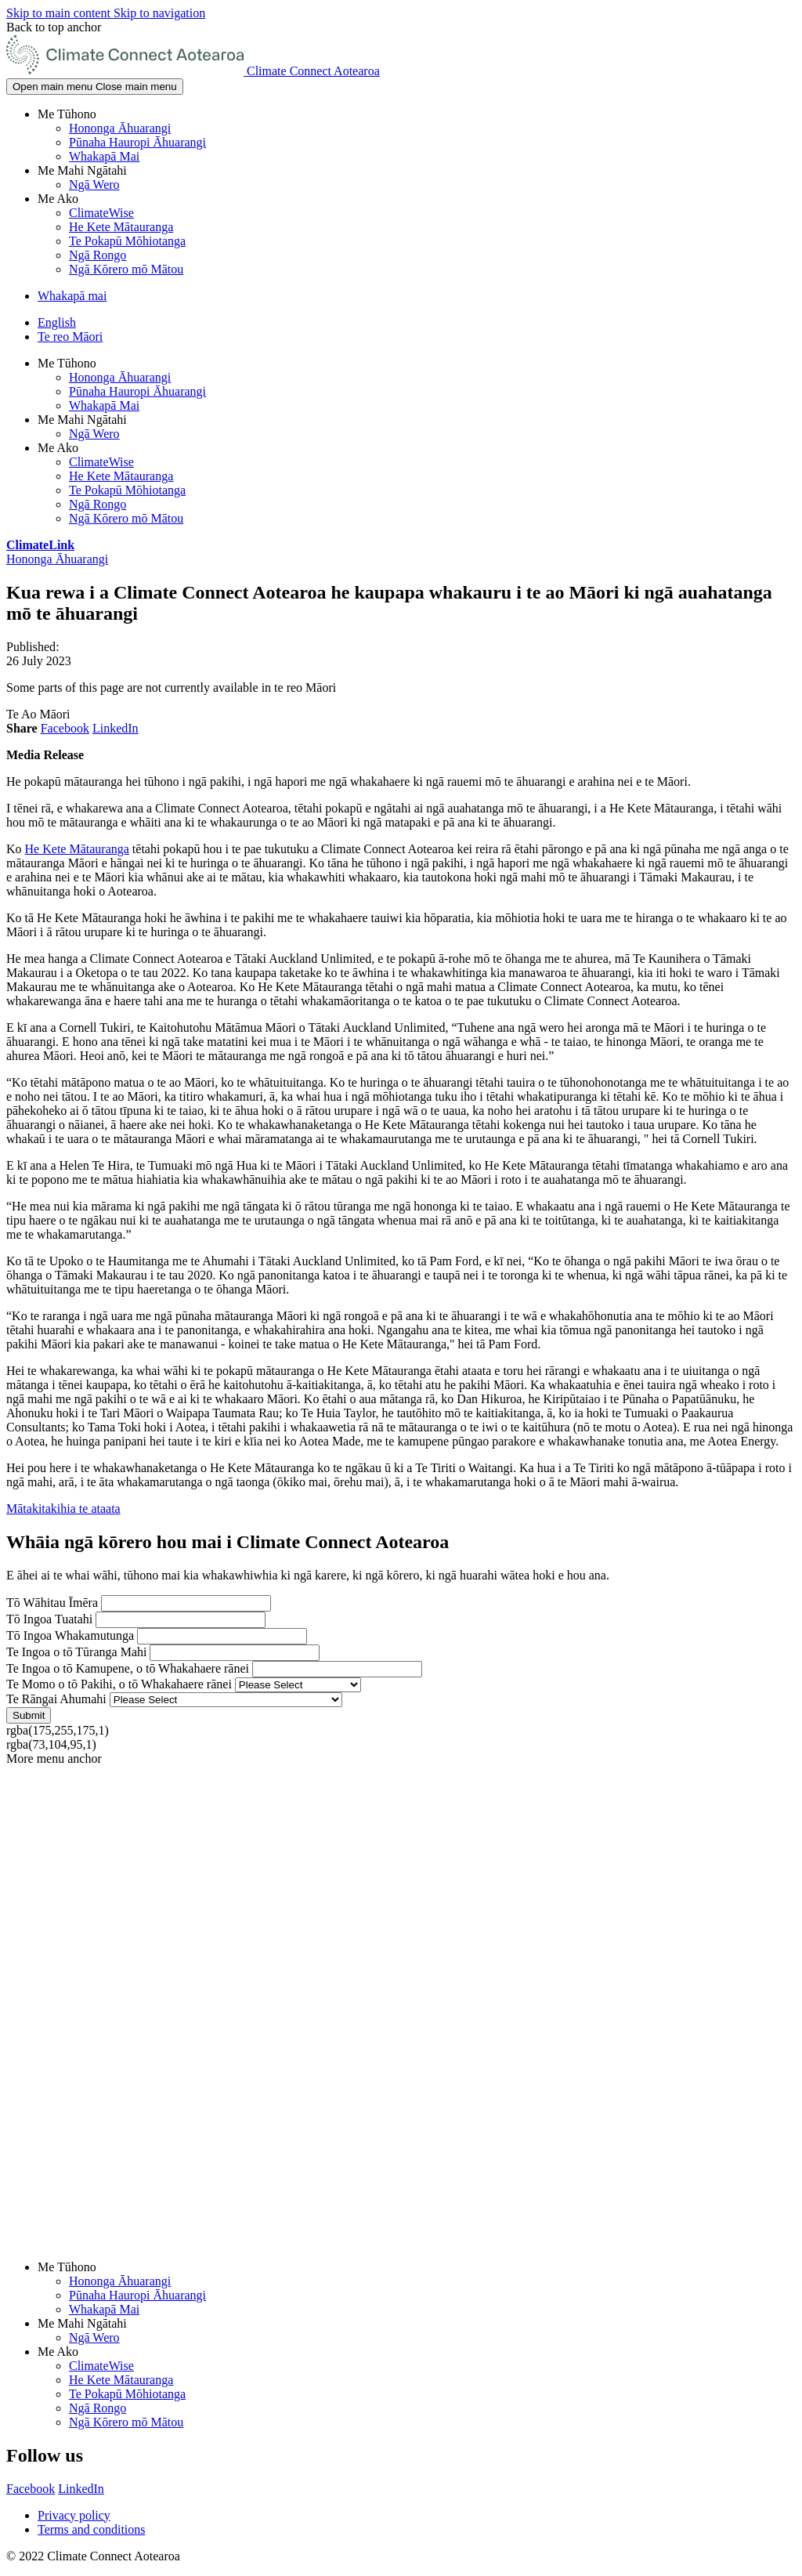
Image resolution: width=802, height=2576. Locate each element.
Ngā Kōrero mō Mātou (126, 269)
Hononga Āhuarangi (120, 128)
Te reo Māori (70, 336)
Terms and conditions (92, 2529)
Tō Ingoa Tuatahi (49, 1619)
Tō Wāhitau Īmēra (52, 1602)
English (57, 322)
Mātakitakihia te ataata (63, 1508)
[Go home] (193, 71)
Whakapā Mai (104, 156)
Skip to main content (60, 13)
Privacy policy (74, 2515)
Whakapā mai (72, 295)
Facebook (65, 728)
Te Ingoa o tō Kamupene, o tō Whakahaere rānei (127, 1668)
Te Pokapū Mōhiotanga (127, 241)
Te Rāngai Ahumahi (56, 1699)
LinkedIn (115, 728)
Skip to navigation (159, 13)
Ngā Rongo (97, 255)
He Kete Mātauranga (121, 226)
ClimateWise (101, 212)
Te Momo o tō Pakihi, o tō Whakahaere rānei (119, 1684)
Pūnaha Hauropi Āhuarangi (137, 142)
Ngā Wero (94, 184)
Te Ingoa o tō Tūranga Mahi (76, 1652)
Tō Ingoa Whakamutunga (70, 1635)
